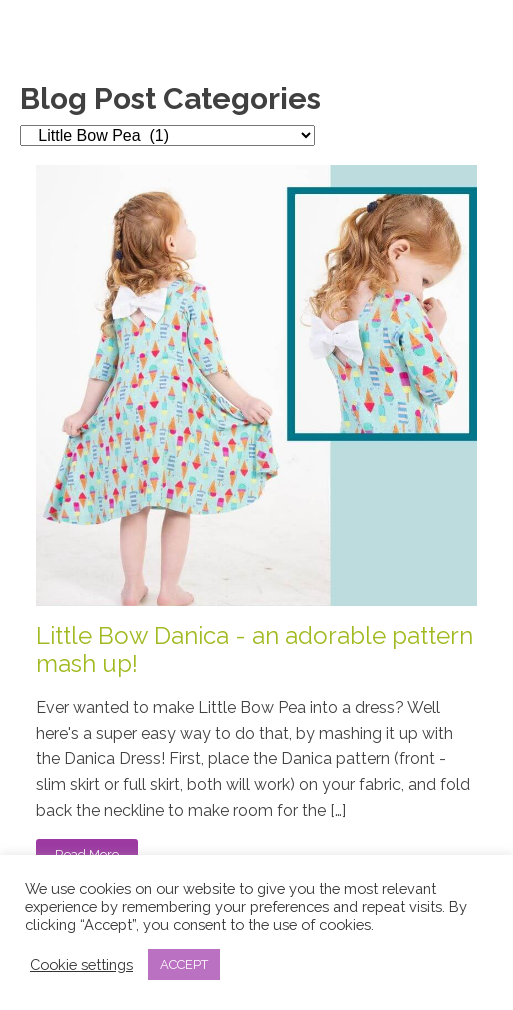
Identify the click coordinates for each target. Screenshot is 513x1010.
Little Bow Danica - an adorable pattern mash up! (254, 650)
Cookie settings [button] (81, 964)
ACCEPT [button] (184, 964)
